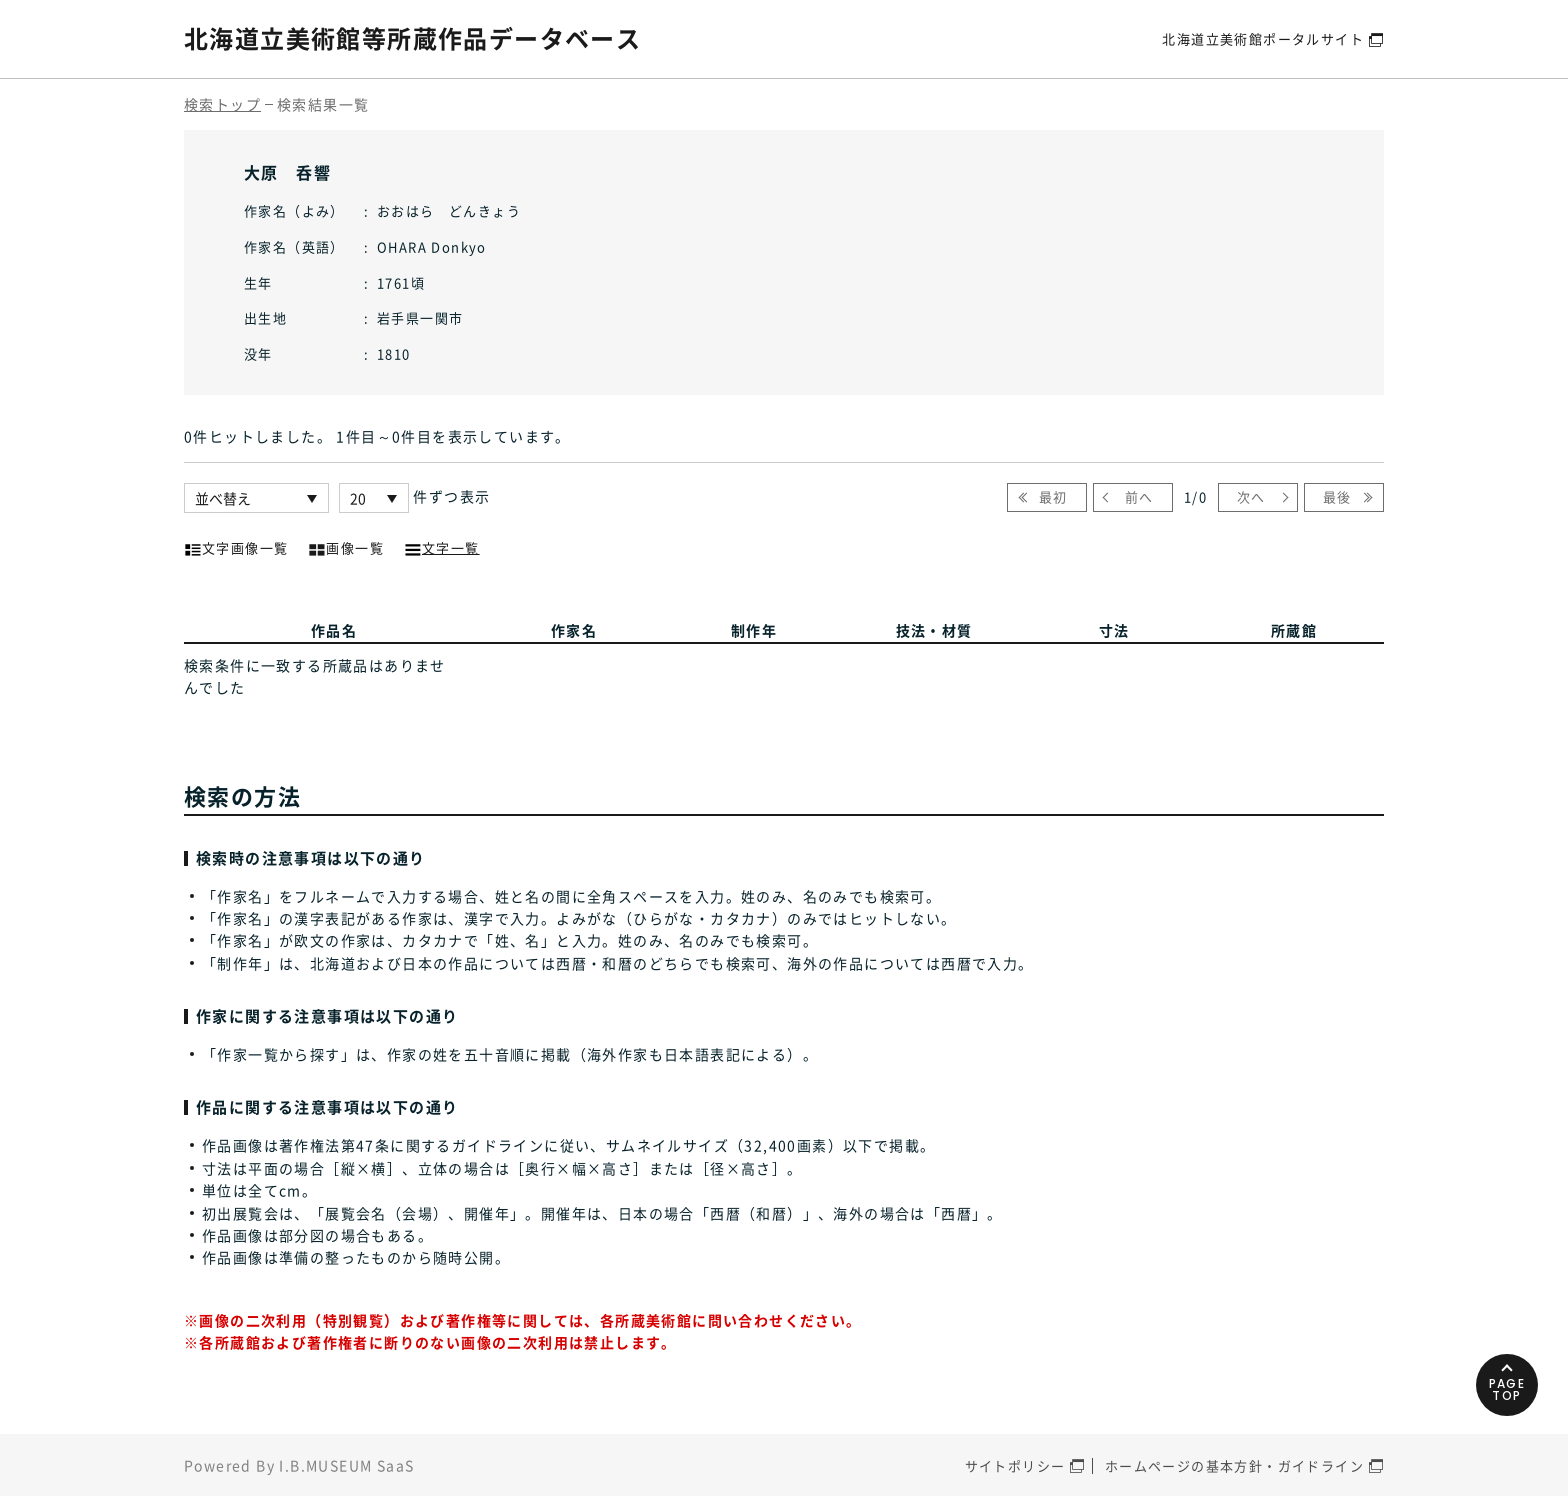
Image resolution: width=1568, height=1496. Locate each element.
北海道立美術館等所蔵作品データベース (412, 38)
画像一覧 (346, 546)
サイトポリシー (1015, 1465)
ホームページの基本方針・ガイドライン (1234, 1465)
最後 (1337, 496)
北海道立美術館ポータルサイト (1263, 38)
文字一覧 (442, 546)
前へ (1139, 496)
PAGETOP (1507, 1389)
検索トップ (222, 104)
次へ (1251, 496)
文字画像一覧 (236, 546)
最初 (1053, 496)
